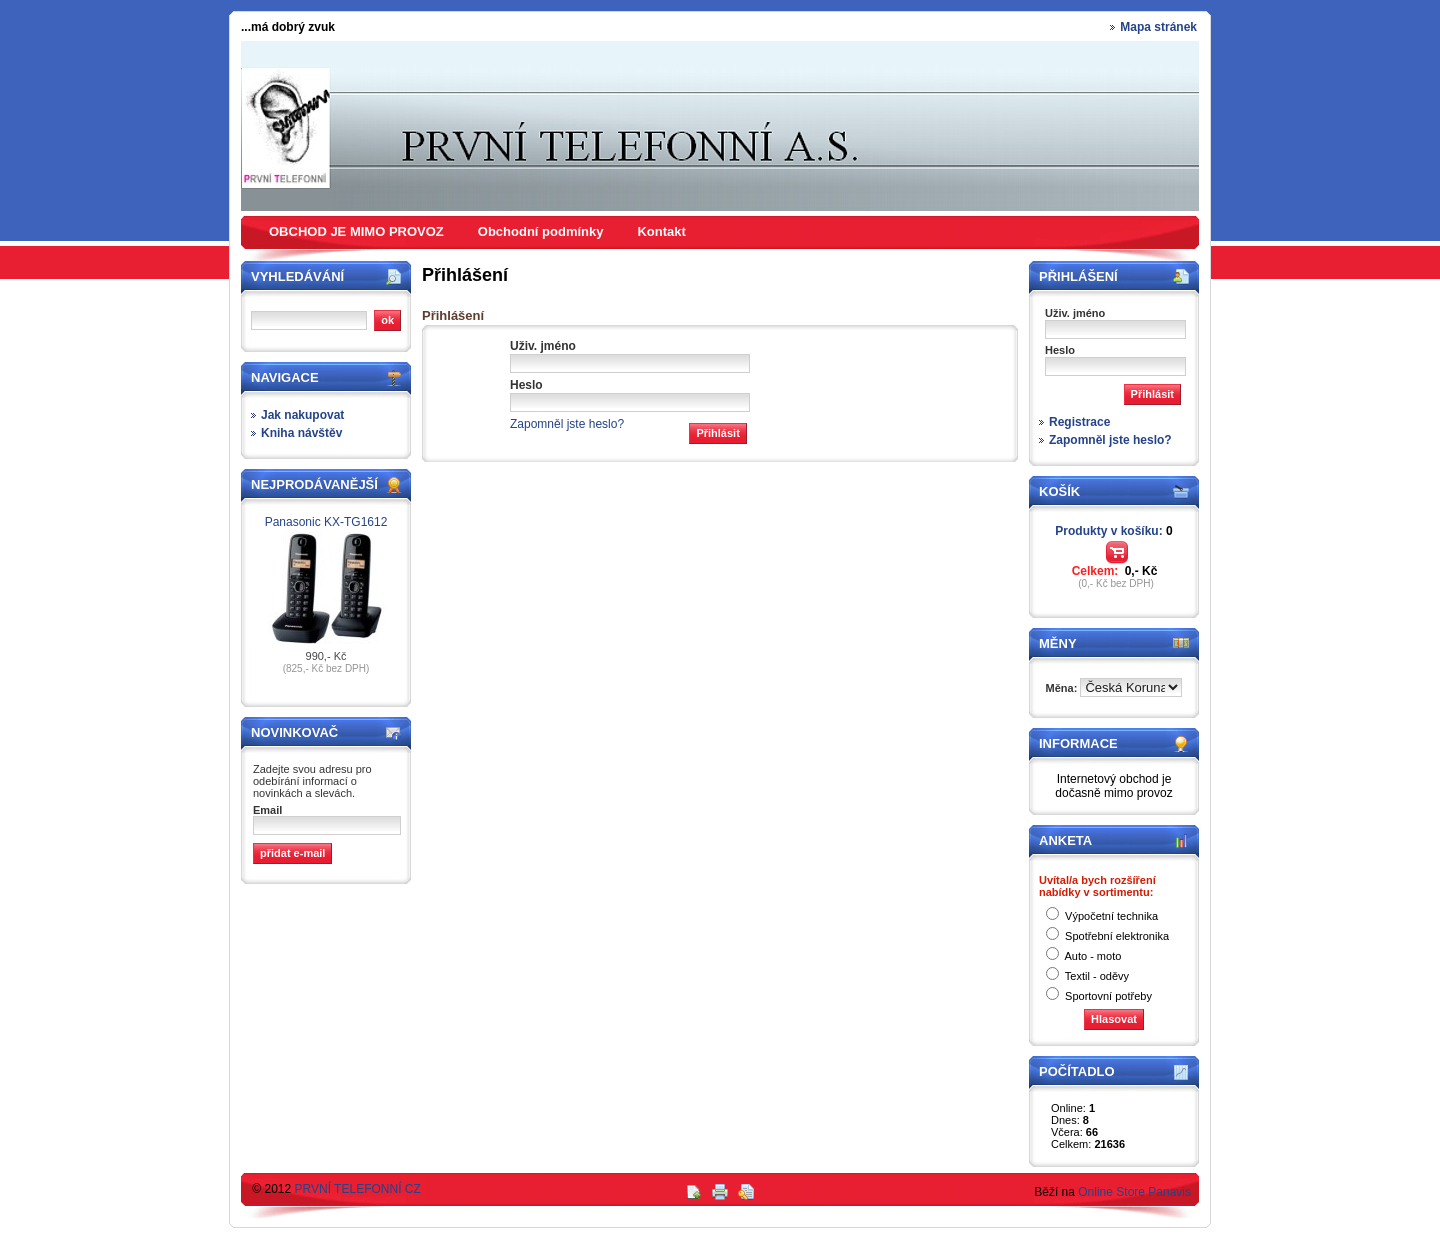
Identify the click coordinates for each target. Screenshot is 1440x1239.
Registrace (1079, 422)
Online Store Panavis (1134, 1192)
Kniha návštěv (301, 433)
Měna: (1063, 688)
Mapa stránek (1158, 27)
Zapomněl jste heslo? (567, 424)
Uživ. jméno (543, 346)
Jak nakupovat (302, 415)
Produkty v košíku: (1113, 531)
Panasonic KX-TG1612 (326, 522)
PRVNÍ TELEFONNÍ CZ (358, 1189)
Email (267, 810)
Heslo (526, 385)
